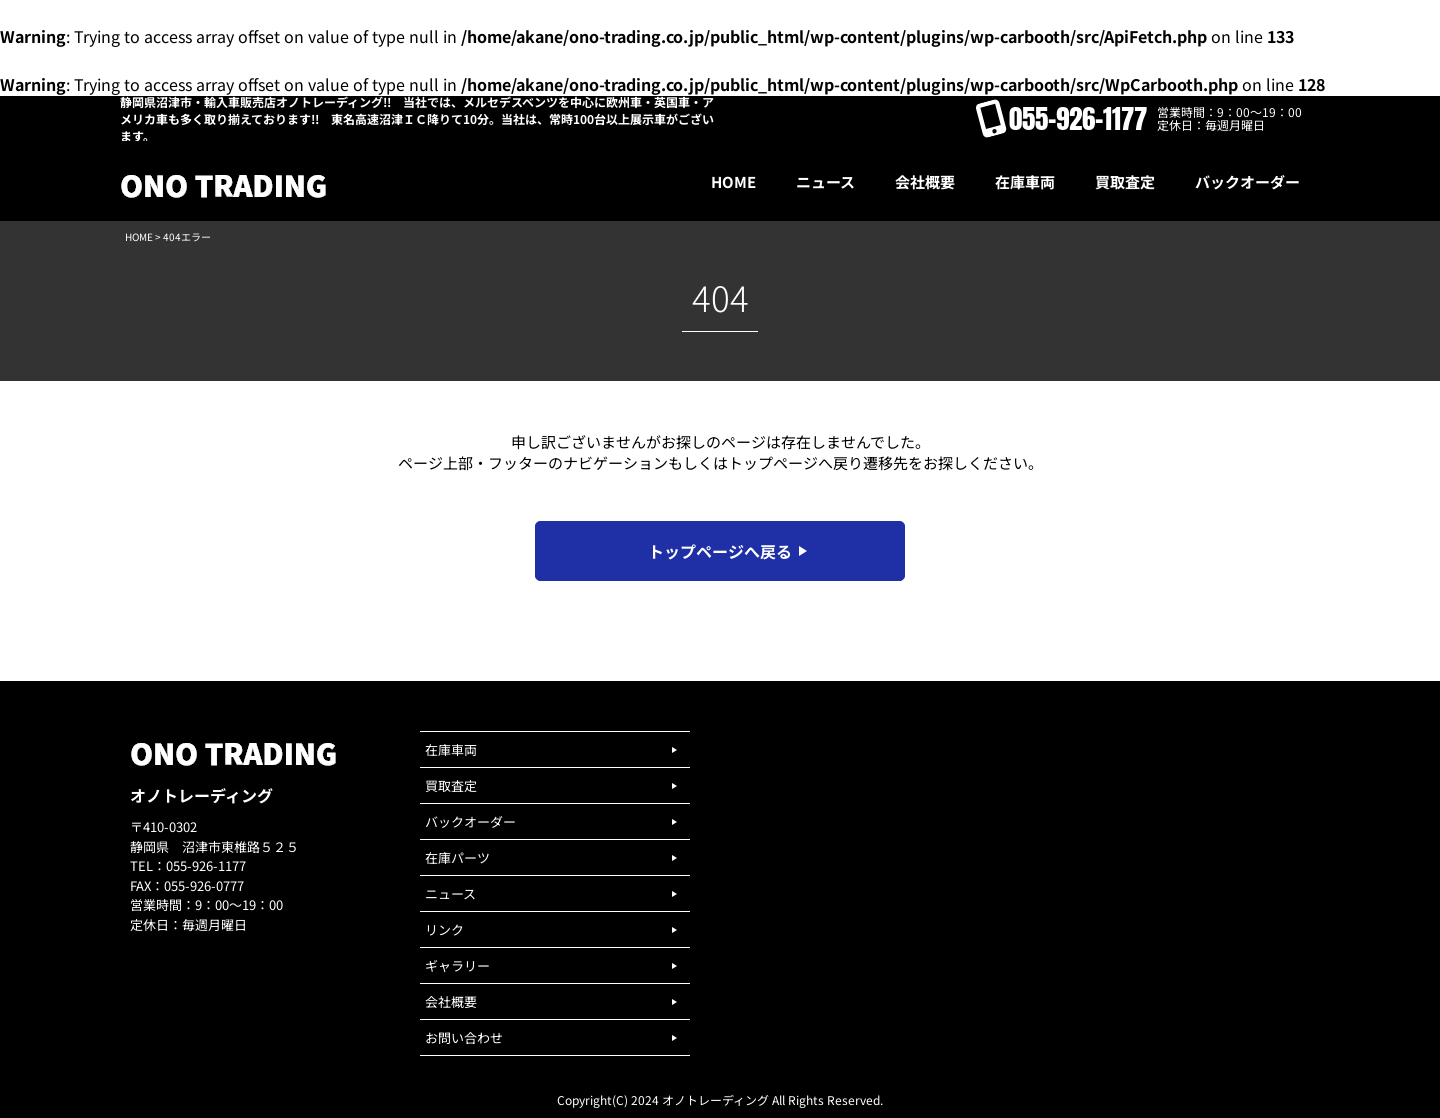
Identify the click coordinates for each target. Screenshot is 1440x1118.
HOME (139, 236)
